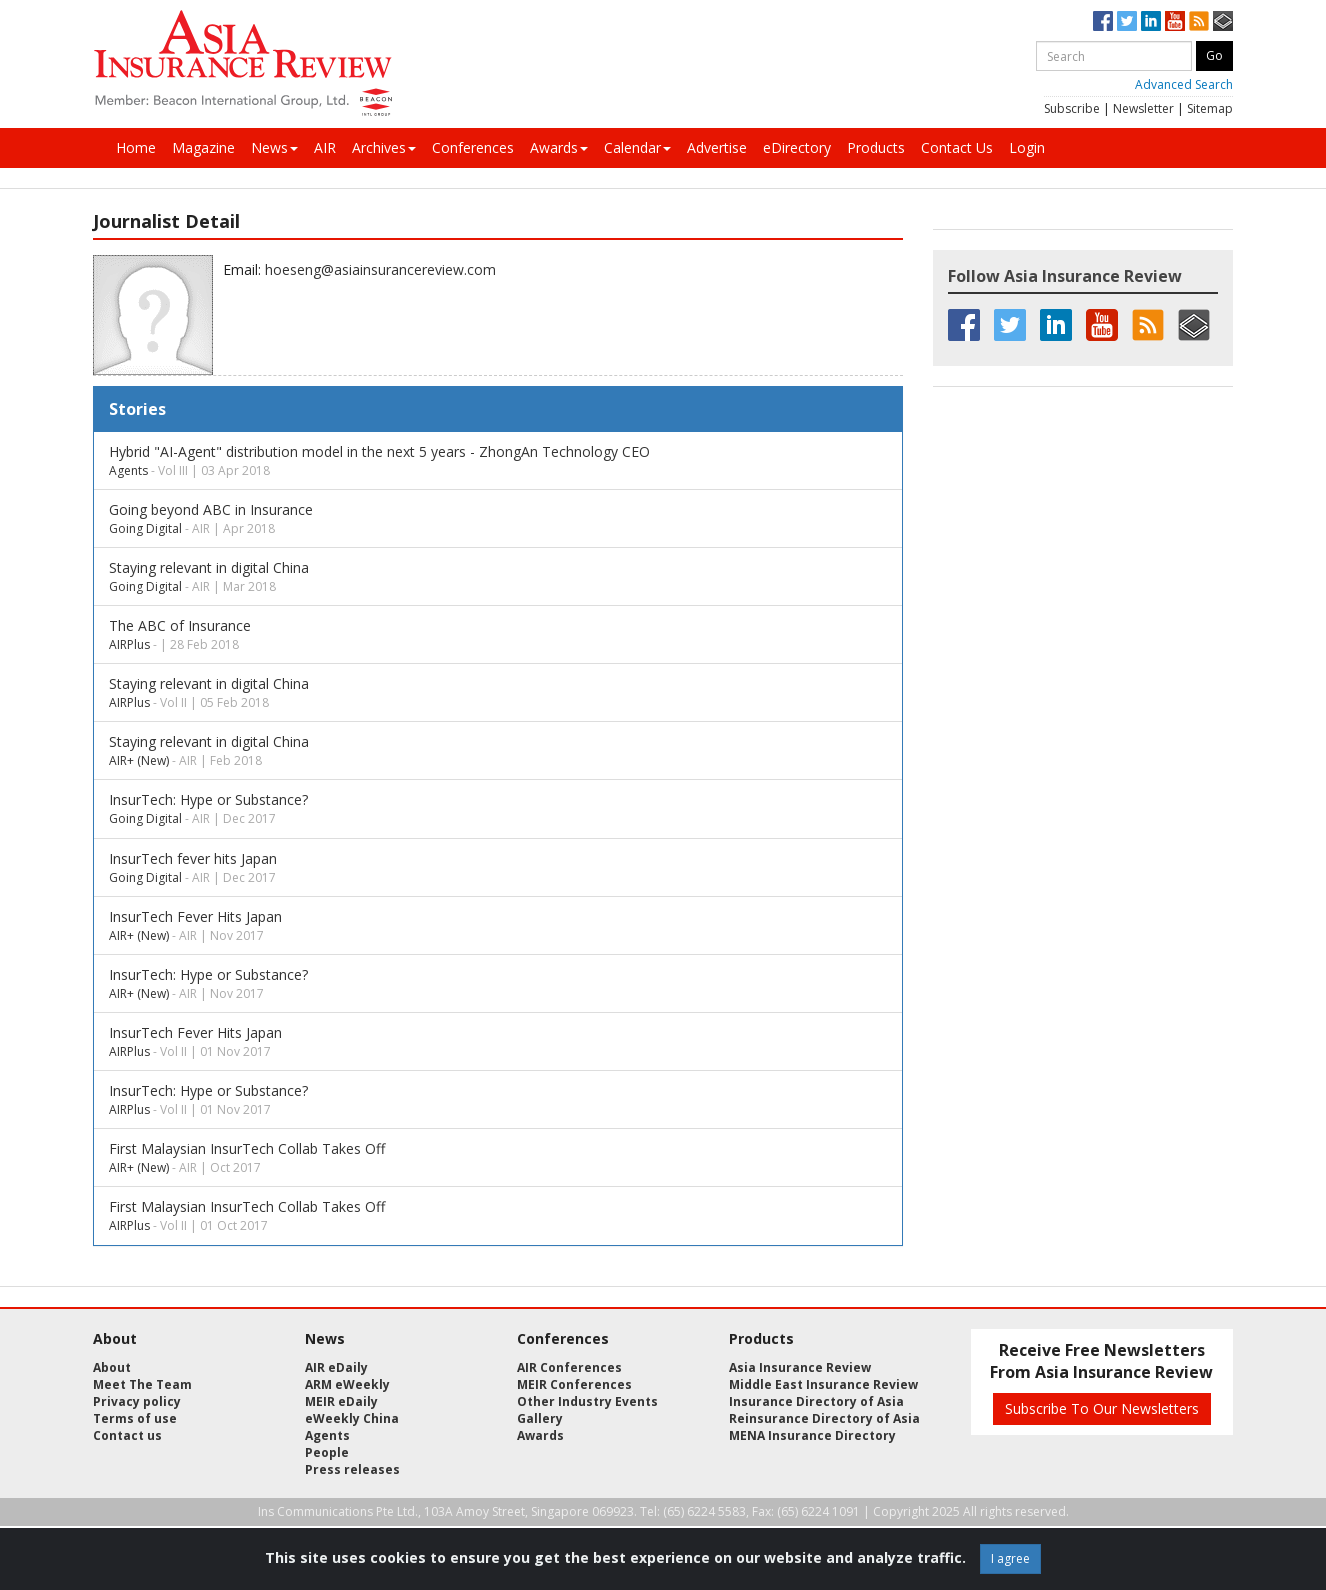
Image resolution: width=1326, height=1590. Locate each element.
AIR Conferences (569, 1367)
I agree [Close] (1010, 1558)
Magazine (203, 147)
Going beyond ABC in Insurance (211, 509)
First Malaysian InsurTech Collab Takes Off (247, 1148)
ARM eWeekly (347, 1384)
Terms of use (135, 1418)
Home (136, 147)
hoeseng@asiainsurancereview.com (380, 269)
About (112, 1367)
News (274, 147)
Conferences (473, 147)
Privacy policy (137, 1401)
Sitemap (1210, 108)
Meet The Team (142, 1384)
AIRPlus (129, 644)
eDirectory (797, 147)
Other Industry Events (587, 1401)
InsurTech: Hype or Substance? (208, 799)
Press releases (352, 1469)
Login (1027, 147)
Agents (128, 470)
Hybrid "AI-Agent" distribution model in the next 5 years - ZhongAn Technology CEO (379, 451)
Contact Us (957, 147)
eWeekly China (352, 1418)
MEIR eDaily (341, 1401)
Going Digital (145, 528)
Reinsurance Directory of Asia (824, 1418)
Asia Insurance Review (800, 1367)
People (327, 1452)
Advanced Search (1184, 84)
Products (876, 147)
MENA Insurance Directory (812, 1435)
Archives (384, 147)
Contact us (127, 1435)
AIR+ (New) (139, 760)
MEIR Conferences (574, 1384)
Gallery (540, 1418)
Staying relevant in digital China (209, 567)
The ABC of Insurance (180, 625)
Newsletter (1143, 108)
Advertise (717, 147)
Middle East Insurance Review (823, 1384)
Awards (559, 147)
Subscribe (1072, 108)
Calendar (637, 147)
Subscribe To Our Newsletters (1102, 1408)
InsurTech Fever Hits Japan (195, 916)
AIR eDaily (336, 1367)
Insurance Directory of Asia (816, 1401)
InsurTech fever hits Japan (193, 858)
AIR (325, 147)
